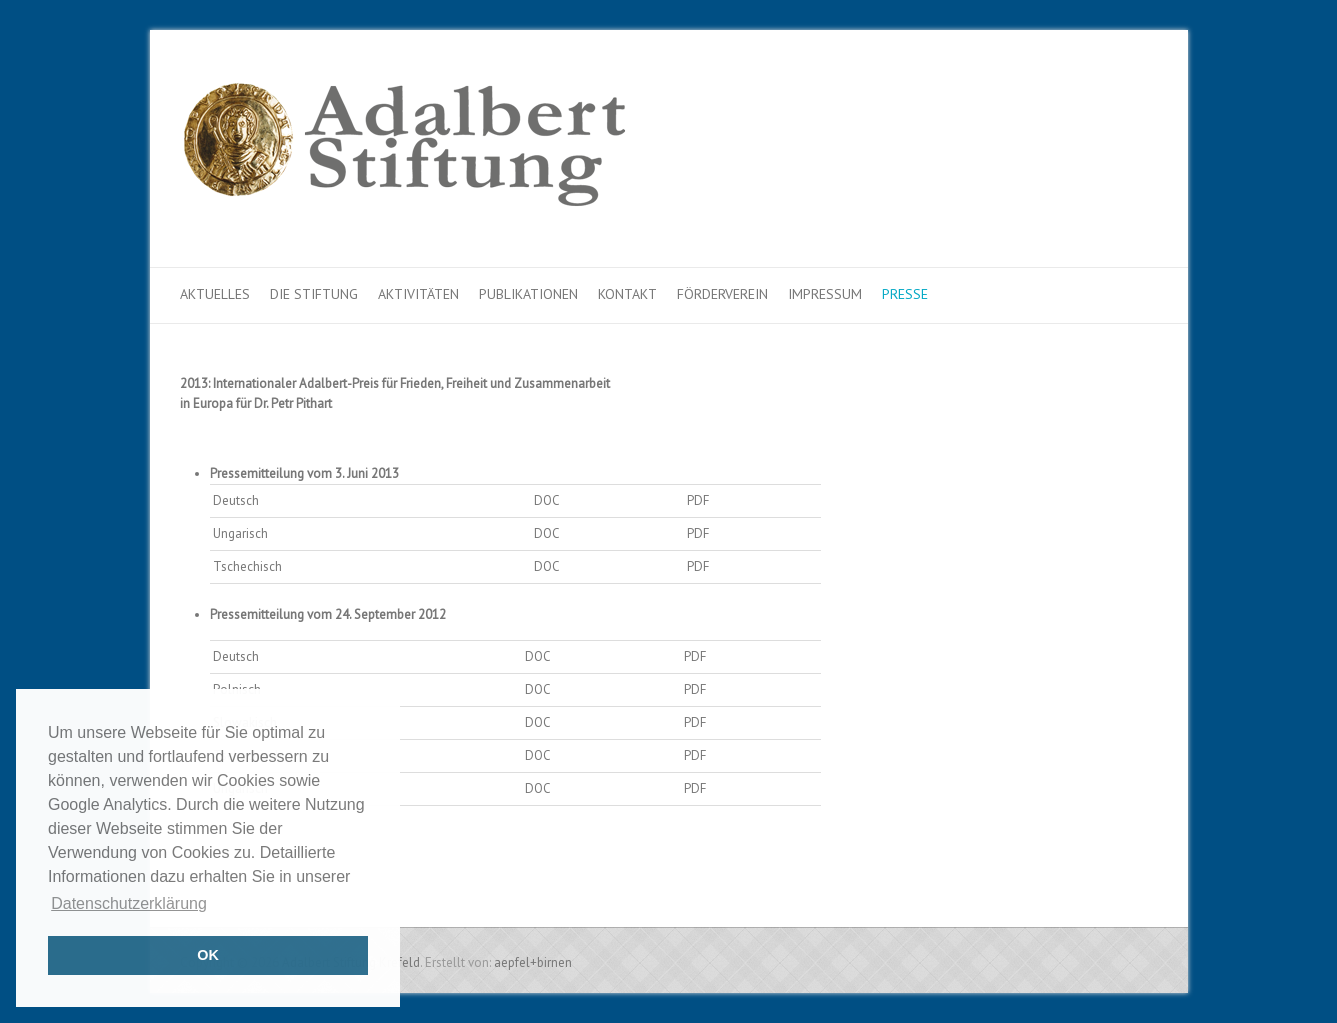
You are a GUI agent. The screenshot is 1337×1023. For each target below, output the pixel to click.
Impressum (825, 294)
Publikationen (528, 294)
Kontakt (627, 294)
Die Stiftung (314, 294)
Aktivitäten (418, 294)
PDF (698, 500)
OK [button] (208, 955)
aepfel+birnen (533, 962)
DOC (547, 500)
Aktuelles (215, 294)
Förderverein (722, 294)
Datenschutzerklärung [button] (129, 903)
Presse (905, 294)
